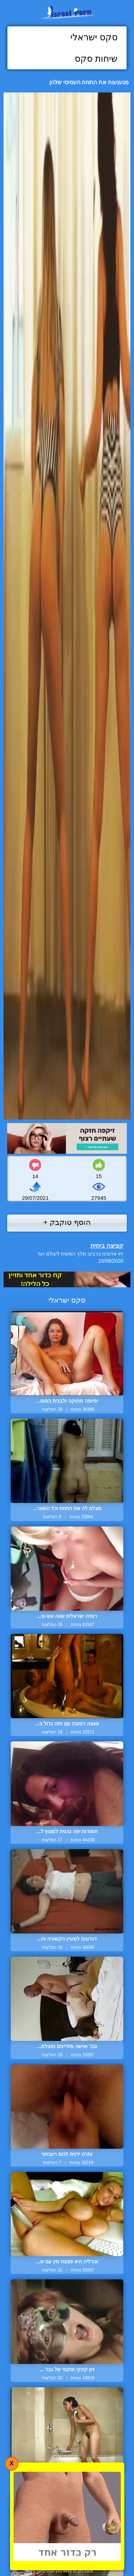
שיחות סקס (96, 59)
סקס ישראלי (94, 37)
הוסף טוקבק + (67, 1222)
